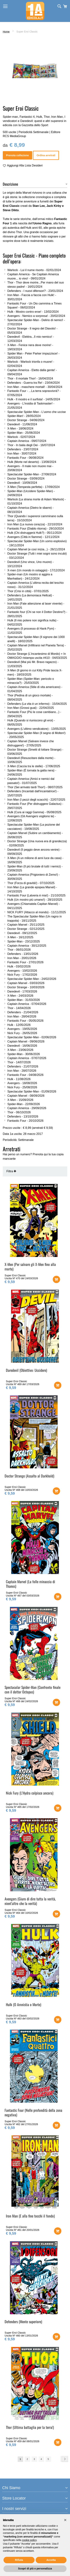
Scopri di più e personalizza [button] (35, 2568)
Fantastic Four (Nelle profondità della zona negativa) (33, 2112)
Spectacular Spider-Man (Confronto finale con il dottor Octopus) (32, 1689)
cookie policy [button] (29, 2540)
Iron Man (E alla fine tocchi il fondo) (30, 2216)
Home (6, 31)
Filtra (11, 1171)
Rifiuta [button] (19, 2559)
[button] (65, 2520)
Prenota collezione (17, 155)
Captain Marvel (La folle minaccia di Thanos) (30, 1584)
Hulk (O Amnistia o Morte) (23, 2004)
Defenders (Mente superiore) (23, 2321)
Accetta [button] (51, 2559)
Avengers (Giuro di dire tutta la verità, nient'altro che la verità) (30, 1901)
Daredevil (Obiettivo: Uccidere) (26, 1370)
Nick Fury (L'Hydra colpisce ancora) (29, 1793)
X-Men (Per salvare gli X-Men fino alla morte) (30, 1267)
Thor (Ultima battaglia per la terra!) (30, 2427)
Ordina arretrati (46, 155)
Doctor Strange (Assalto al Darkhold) (29, 1476)
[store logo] (35, 11)
